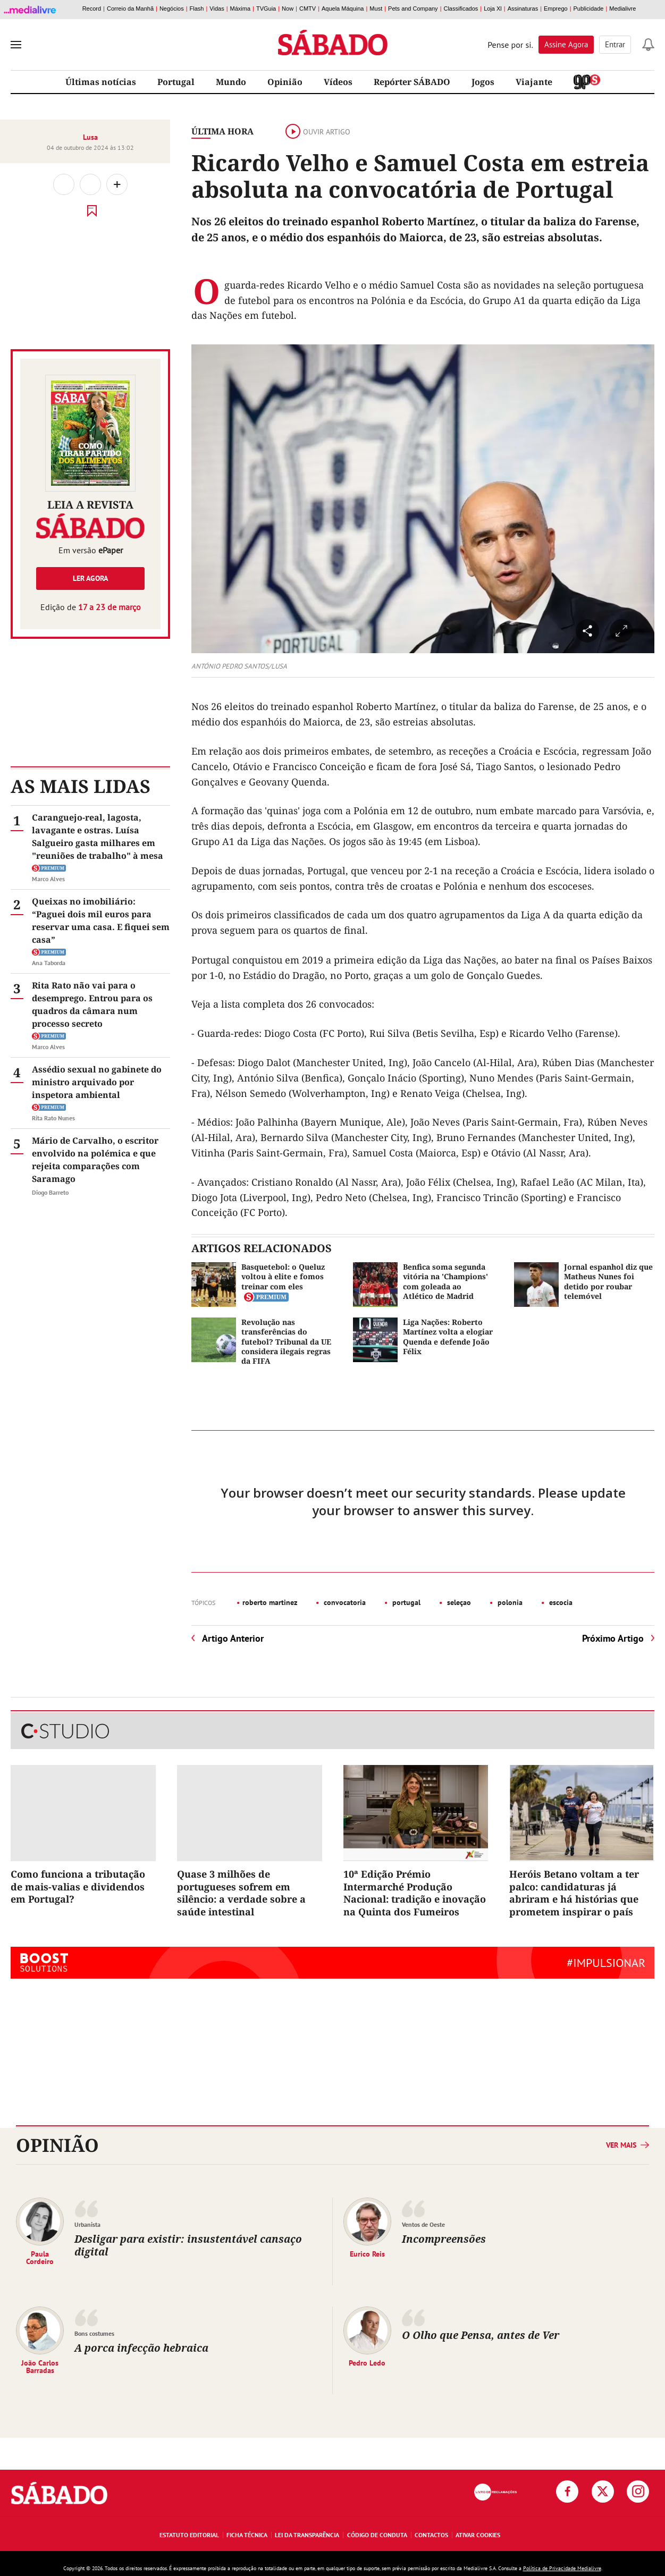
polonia (509, 1602)
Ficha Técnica (246, 2535)
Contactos (431, 2535)
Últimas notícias (100, 82)
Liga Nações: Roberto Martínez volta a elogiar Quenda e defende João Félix (448, 1336)
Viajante (534, 82)
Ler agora (90, 578)
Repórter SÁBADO (412, 82)
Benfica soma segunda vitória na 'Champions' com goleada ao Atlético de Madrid (445, 1281)
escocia (560, 1602)
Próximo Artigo (613, 1638)
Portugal (176, 82)
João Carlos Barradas (39, 2366)
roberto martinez (269, 1602)
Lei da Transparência (307, 2535)
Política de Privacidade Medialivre (562, 2568)
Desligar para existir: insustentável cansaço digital (188, 2245)
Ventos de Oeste (423, 2224)
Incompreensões (444, 2239)
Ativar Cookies (478, 2535)
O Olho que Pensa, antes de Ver (480, 2335)
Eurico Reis (367, 2253)
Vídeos (338, 82)
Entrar (615, 44)
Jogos (483, 82)
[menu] (16, 44)
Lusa (90, 137)
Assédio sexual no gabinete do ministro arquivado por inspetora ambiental (97, 1082)
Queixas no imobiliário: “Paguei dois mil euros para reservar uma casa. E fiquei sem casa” (101, 920)
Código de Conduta (377, 2535)
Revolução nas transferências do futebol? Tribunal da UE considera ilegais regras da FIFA (286, 1341)
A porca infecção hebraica (141, 2348)
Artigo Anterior (233, 1638)
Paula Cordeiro (40, 2257)
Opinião (284, 82)
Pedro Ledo (367, 2362)
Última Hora (222, 131)
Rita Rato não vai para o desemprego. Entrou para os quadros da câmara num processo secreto (92, 1004)
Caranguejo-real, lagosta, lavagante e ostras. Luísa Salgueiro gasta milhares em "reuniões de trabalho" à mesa (97, 837)
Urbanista (87, 2224)
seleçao (458, 1602)
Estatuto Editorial (189, 2535)
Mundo (231, 82)
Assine (566, 44)
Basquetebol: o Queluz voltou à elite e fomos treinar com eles (283, 1276)
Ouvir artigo (317, 132)
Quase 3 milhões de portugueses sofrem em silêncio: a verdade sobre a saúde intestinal (241, 1893)
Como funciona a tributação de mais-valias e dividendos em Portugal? (78, 1886)
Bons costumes (94, 2333)
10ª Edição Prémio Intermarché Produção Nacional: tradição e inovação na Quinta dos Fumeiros (414, 1893)
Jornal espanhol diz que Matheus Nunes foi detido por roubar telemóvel (608, 1281)
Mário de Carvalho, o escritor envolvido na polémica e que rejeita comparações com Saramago (95, 1160)
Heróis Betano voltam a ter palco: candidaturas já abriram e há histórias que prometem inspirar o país (574, 1893)
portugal (405, 1602)
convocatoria (344, 1602)
